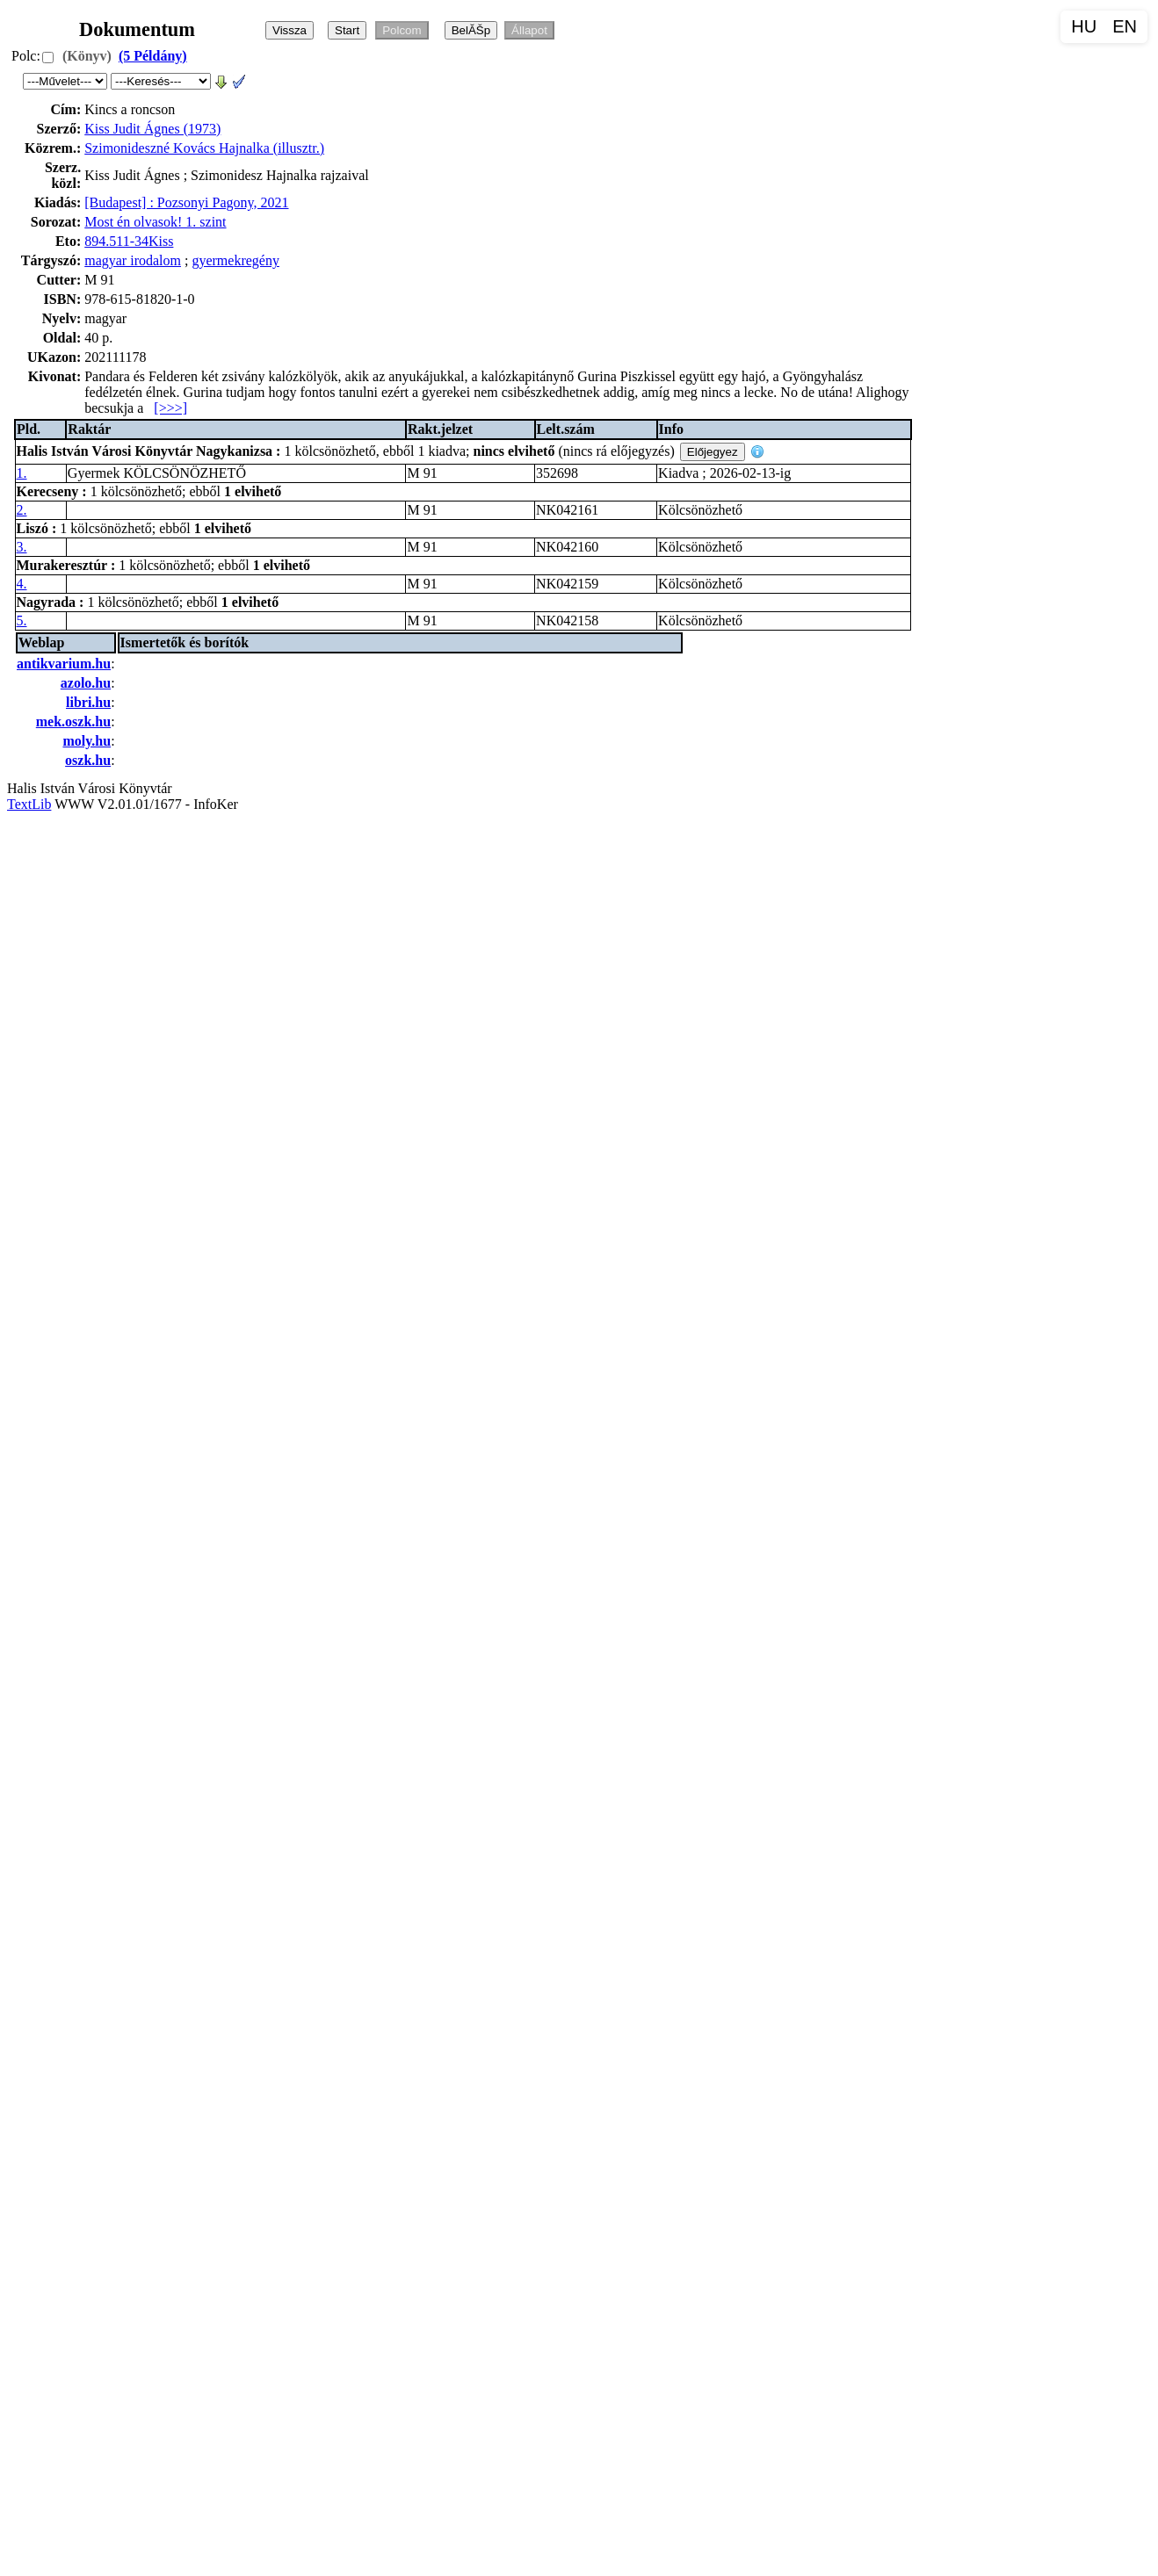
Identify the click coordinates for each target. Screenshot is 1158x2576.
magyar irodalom (132, 260)
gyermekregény (235, 260)
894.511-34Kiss (128, 241)
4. (22, 583)
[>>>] (170, 407)
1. (22, 472)
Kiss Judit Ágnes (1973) (152, 128)
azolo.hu (86, 682)
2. (22, 509)
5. (22, 620)
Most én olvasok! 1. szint (155, 221)
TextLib (29, 804)
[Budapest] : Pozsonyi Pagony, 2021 (186, 202)
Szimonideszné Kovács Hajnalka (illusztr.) (204, 148)
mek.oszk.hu (73, 721)
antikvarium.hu (64, 663)
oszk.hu (88, 760)
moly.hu (86, 740)
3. (22, 546)
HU (1083, 26)
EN (1124, 26)
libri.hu (88, 702)
